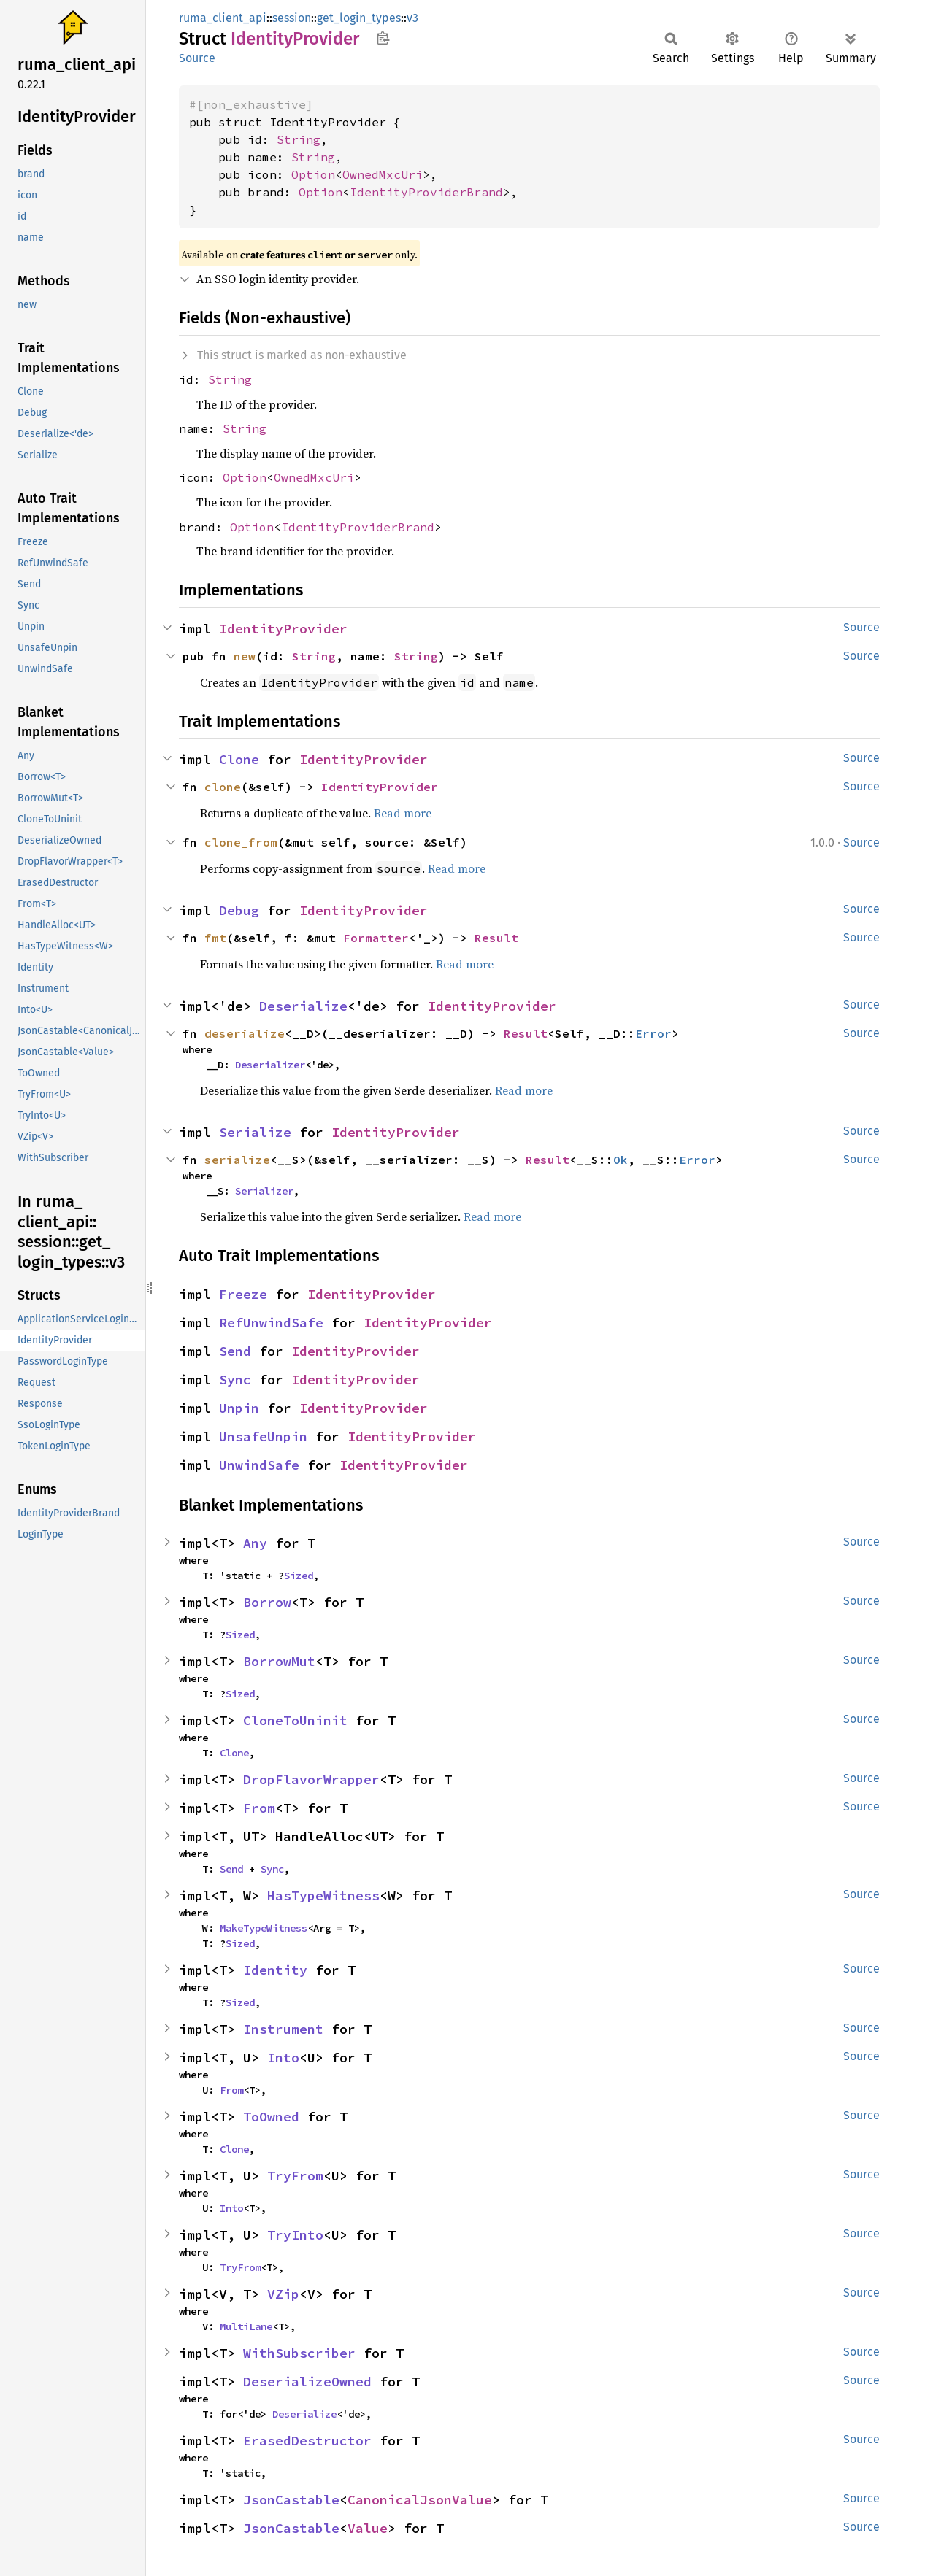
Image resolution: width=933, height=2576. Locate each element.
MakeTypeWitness (263, 1928)
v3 (412, 18)
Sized (298, 1575)
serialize (237, 1159)
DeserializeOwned (307, 2381)
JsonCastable (291, 2499)
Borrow (267, 1602)
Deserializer (270, 1064)
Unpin (239, 1408)
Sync (235, 1379)
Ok (620, 1159)
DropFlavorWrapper (311, 1779)
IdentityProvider (283, 628)
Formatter (376, 937)
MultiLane (246, 2326)
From (259, 1808)
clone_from (240, 842)
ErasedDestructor (307, 2440)
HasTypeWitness (323, 1895)
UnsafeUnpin (263, 1436)
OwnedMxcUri (382, 174)
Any (255, 1543)
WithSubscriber (299, 2353)
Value (368, 2528)
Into (283, 2057)
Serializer (264, 1191)
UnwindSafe (259, 1465)
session (291, 18)
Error (653, 1033)
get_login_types (359, 18)
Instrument (283, 2029)
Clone (239, 759)
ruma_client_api (222, 18)
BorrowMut (279, 1661)
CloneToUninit (295, 1720)
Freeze (243, 1294)
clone (222, 786)
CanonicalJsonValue (420, 2499)
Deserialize (303, 1006)
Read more (402, 813)
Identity (275, 1970)
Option (313, 174)
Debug (239, 910)
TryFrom (295, 2175)
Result (496, 937)
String (298, 139)
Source (197, 58)
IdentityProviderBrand (426, 192)
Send (235, 1351)
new (245, 656)
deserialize (244, 1033)
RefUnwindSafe (271, 1322)
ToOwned (271, 2116)
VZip (283, 2294)
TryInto (295, 2234)
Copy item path (383, 38)
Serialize (255, 1132)
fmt (215, 937)
